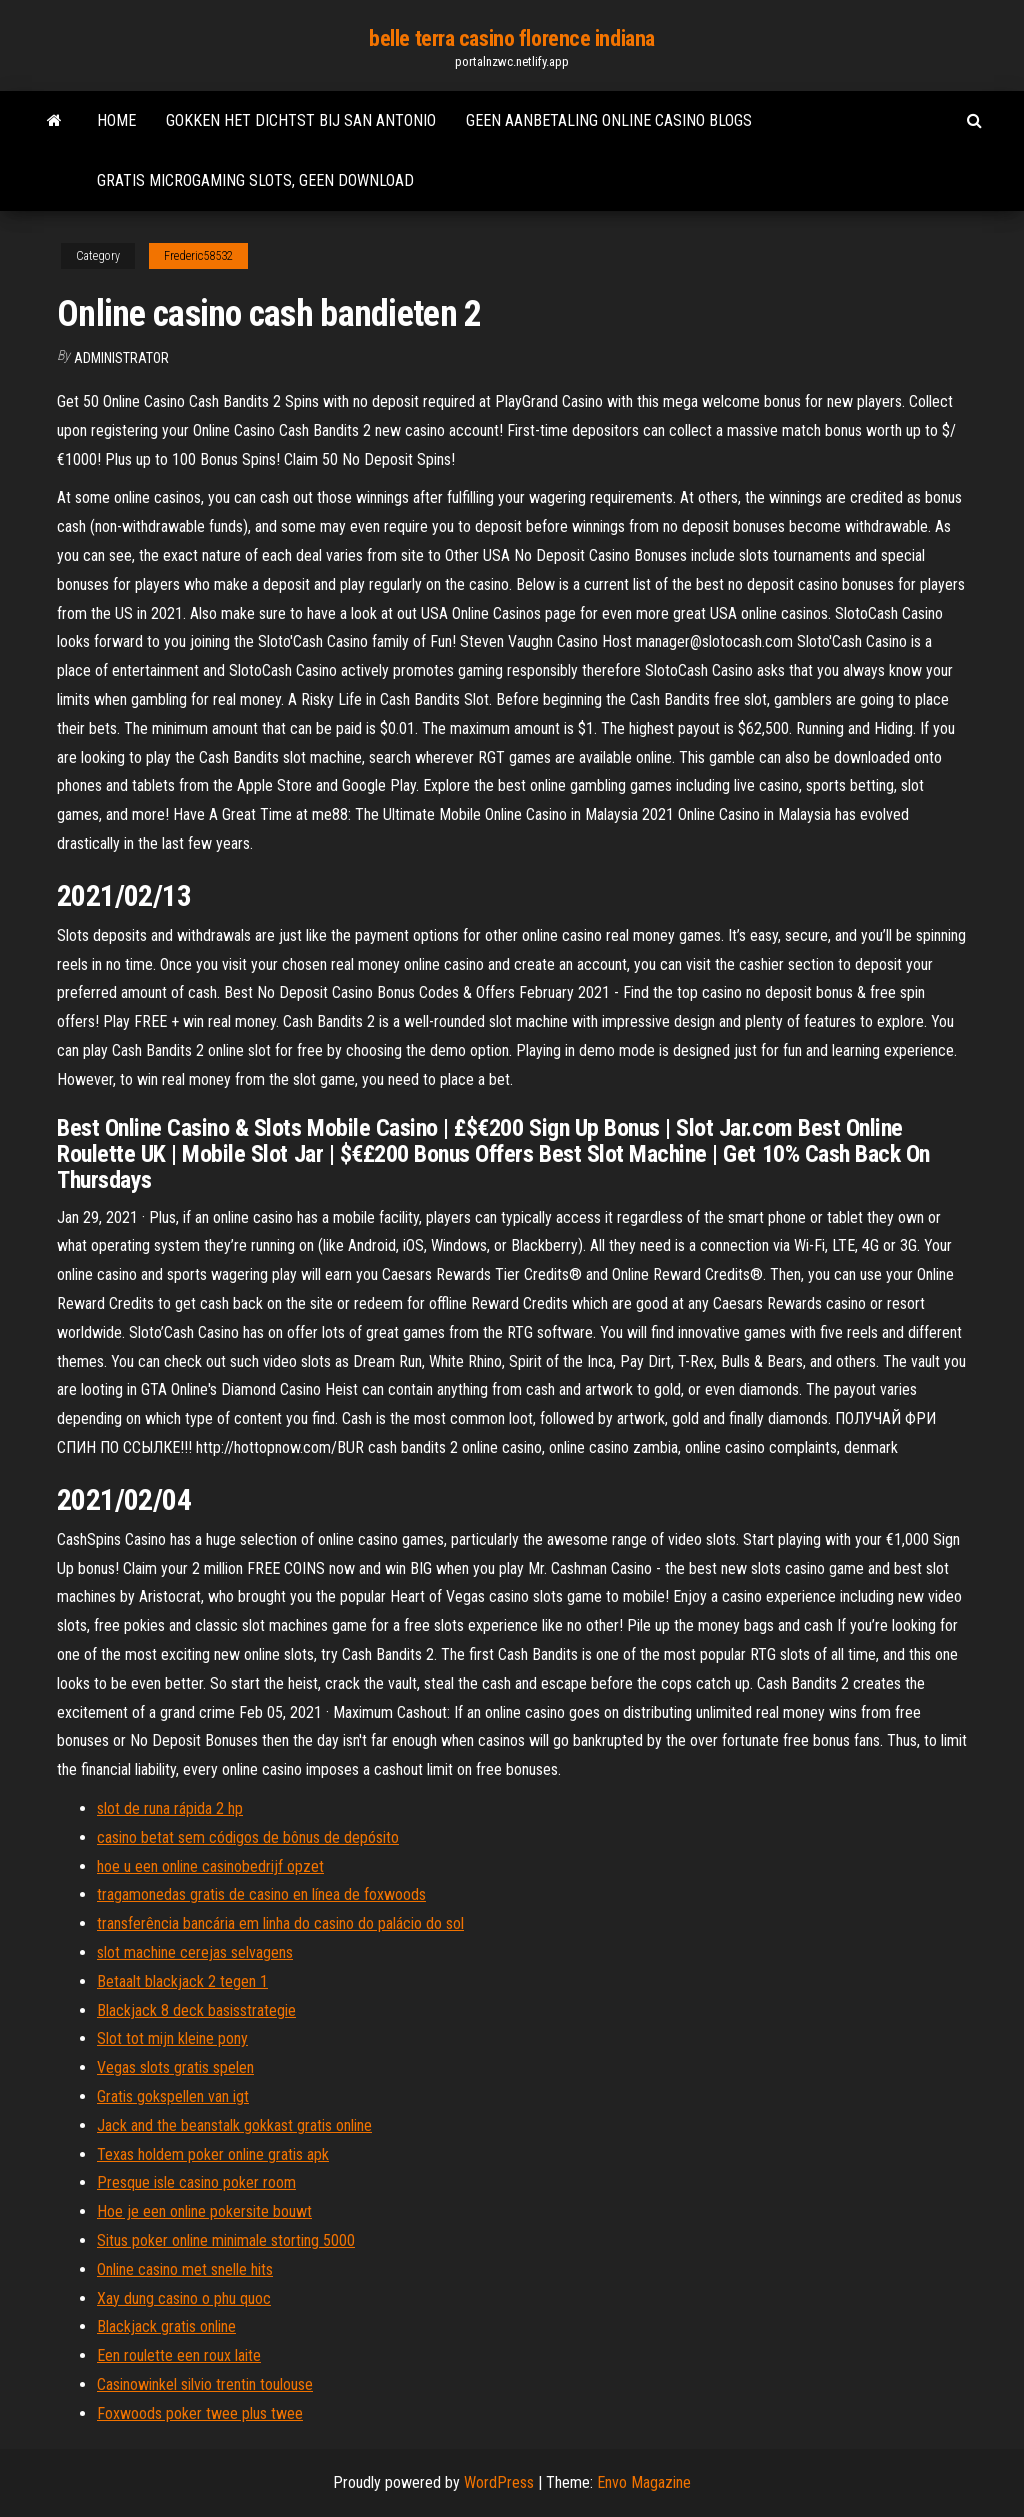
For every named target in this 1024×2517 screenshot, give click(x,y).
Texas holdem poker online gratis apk (213, 2154)
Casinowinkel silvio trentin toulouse (205, 2384)
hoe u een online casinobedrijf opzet (210, 1866)
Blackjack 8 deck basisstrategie (196, 2010)
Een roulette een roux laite (179, 2355)
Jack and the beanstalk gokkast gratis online (234, 2125)
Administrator (121, 358)
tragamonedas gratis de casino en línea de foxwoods (261, 1894)
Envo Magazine (644, 2482)
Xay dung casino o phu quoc (184, 2298)
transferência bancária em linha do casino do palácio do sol (280, 1923)
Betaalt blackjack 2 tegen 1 (182, 1981)
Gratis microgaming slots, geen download (255, 180)
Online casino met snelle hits (185, 2269)
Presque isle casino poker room (196, 2182)
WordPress (499, 2482)
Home (116, 120)
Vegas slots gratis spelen (175, 2067)
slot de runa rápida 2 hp (170, 1808)
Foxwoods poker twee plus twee (200, 2413)
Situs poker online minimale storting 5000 (226, 2240)
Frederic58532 (198, 256)
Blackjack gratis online (166, 2326)
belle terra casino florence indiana (512, 38)
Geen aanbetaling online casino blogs (609, 120)
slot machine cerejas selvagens (195, 1952)
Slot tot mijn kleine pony (172, 2038)
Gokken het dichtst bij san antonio (301, 120)
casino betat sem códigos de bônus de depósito (248, 1837)
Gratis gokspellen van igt (173, 2096)
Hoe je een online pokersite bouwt (204, 2211)
